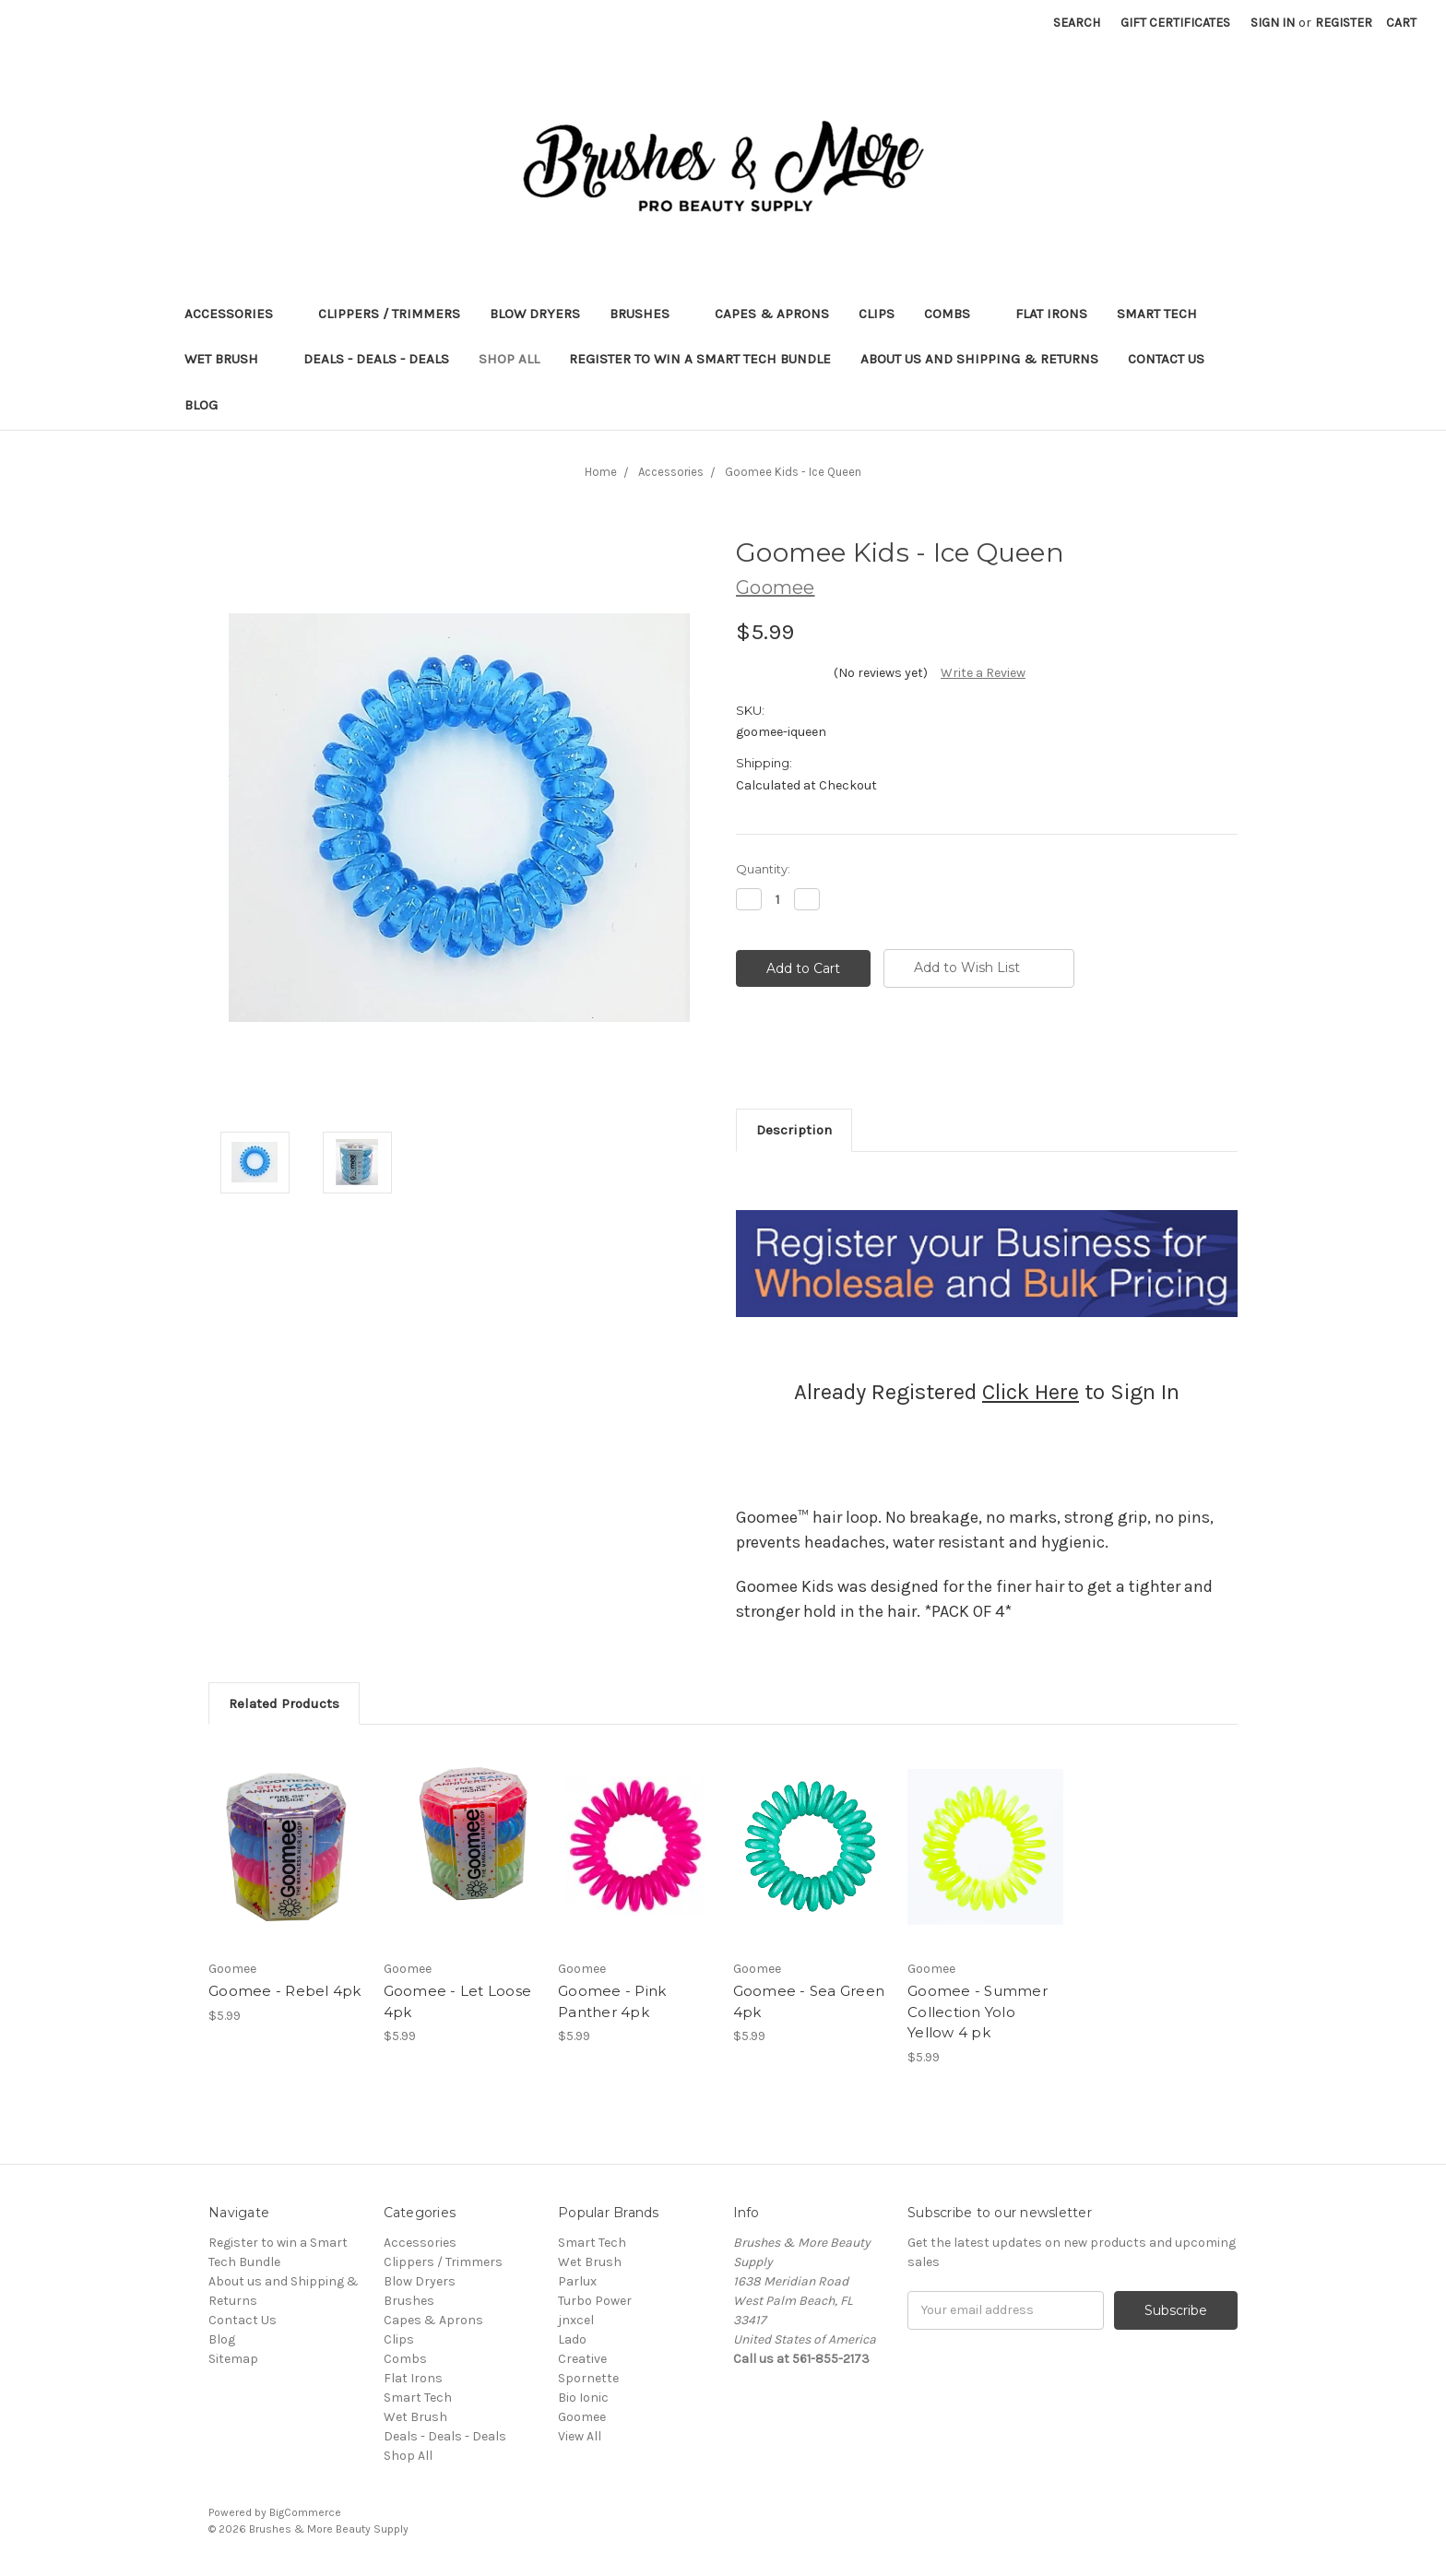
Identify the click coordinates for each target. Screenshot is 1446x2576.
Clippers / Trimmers (389, 313)
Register (1343, 22)
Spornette (588, 2378)
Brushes (647, 313)
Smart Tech (1165, 313)
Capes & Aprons (772, 313)
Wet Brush (229, 358)
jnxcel (576, 2320)
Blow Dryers (535, 313)
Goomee (582, 2417)
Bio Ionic (583, 2397)
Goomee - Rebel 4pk (285, 1991)
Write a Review (983, 673)
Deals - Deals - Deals (376, 358)
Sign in (1272, 22)
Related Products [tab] (284, 1703)
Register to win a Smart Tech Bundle (700, 358)
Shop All (509, 358)
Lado (572, 2339)
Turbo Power (595, 2301)
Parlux (577, 2281)
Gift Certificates (1175, 22)
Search (1076, 22)
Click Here (1030, 1392)
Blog (201, 405)
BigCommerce (305, 2512)
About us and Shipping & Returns (979, 358)
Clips (877, 313)
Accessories (236, 313)
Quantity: (763, 868)
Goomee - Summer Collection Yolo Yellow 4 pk (977, 2011)
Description (794, 1130)
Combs (955, 313)
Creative (582, 2359)
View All (579, 2436)
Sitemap (233, 2359)
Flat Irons (1051, 313)
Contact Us (1166, 358)
